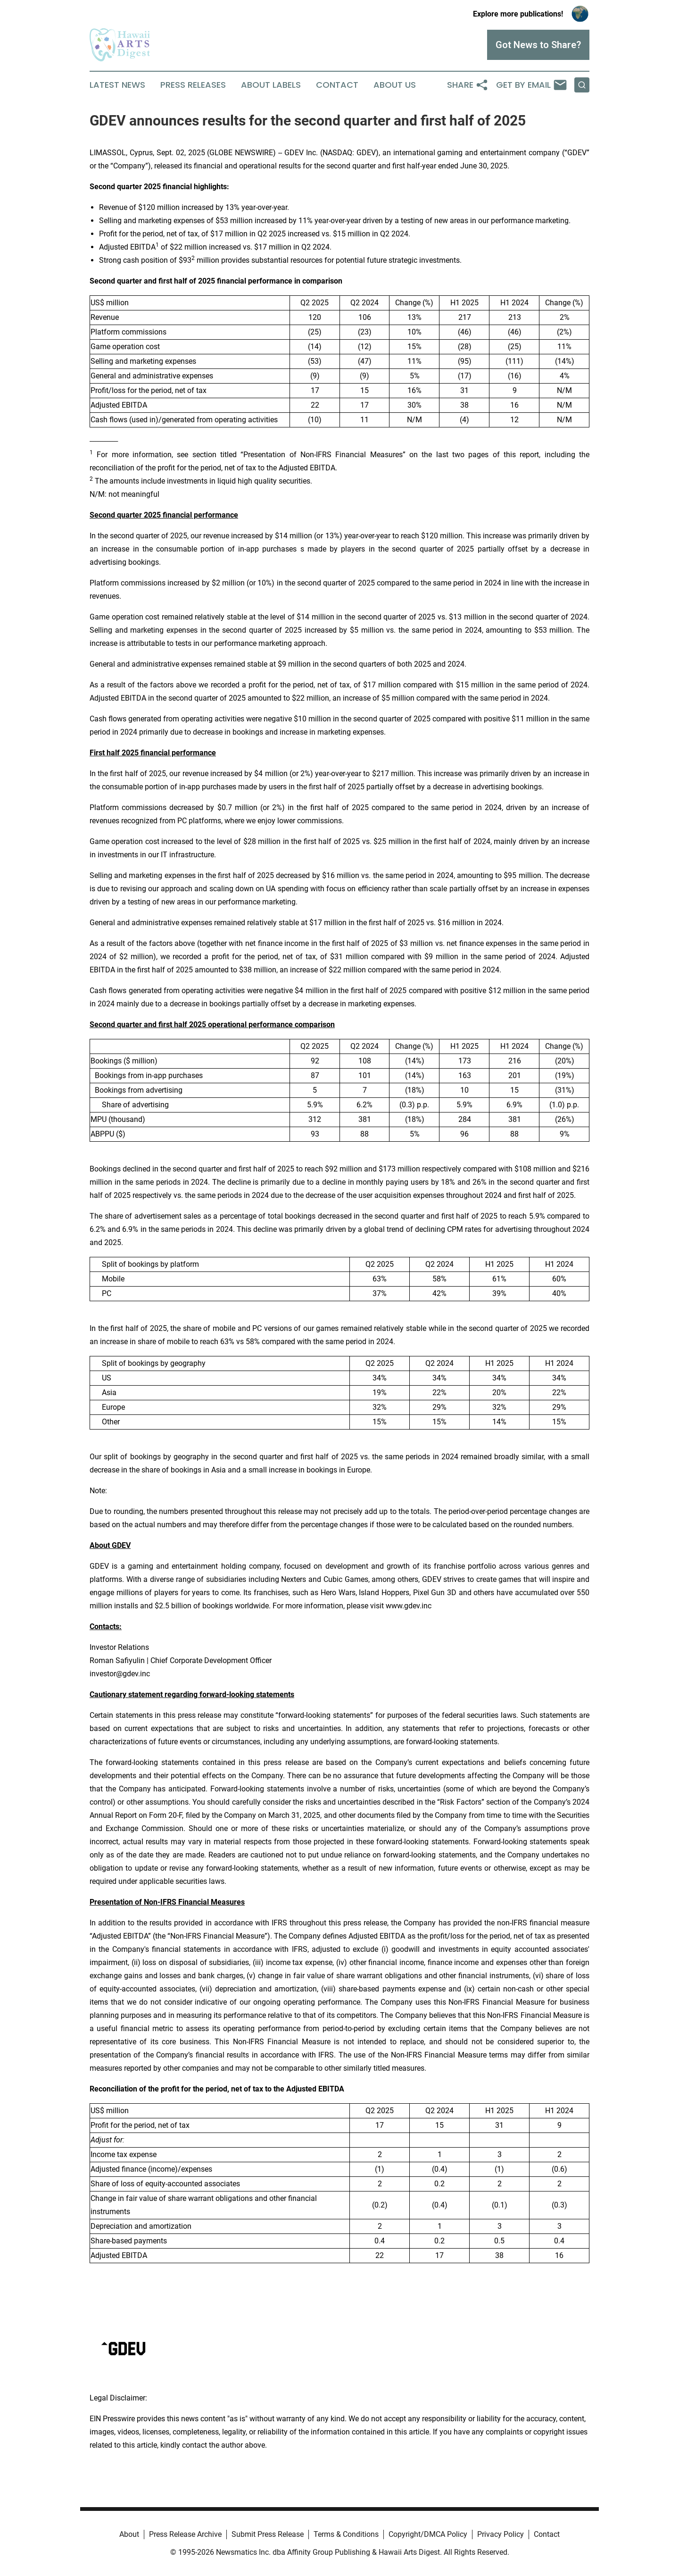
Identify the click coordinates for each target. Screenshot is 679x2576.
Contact (337, 85)
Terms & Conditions (346, 2534)
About (129, 2534)
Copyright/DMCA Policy (428, 2534)
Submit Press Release (268, 2534)
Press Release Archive (185, 2534)
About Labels (271, 85)
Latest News (117, 85)
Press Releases (193, 85)
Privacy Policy (500, 2534)
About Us (394, 85)
